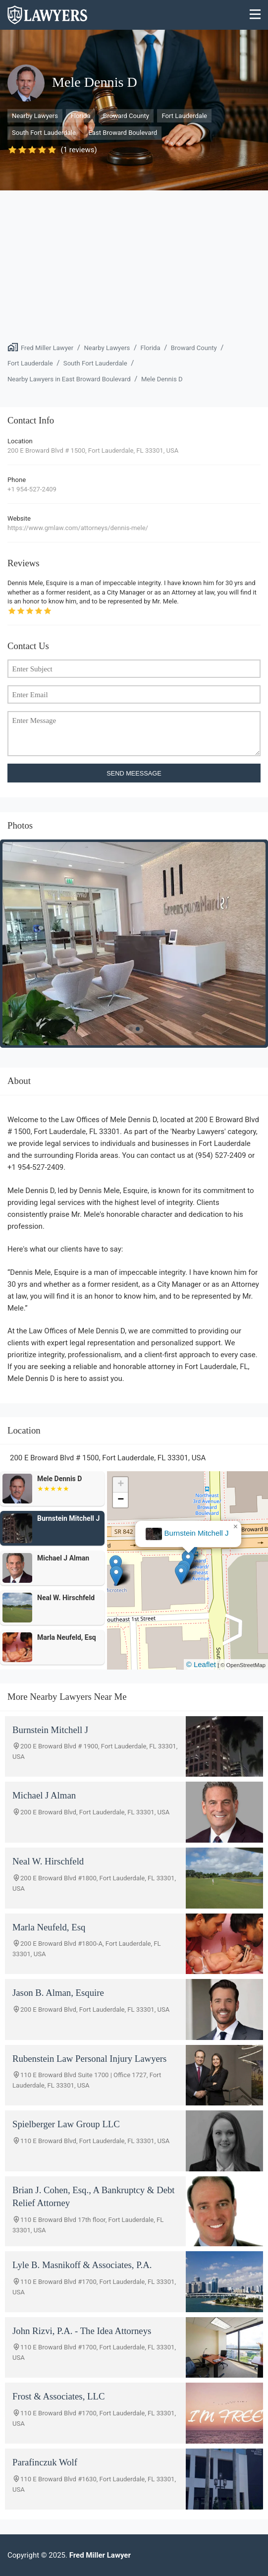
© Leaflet (201, 1664)
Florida (80, 116)
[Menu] (255, 15)
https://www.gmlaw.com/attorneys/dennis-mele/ (77, 528)
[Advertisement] (134, 264)
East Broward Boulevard (122, 132)
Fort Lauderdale (184, 116)
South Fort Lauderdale (44, 132)
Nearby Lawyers (35, 116)
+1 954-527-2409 (31, 489)
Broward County (126, 116)
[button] (181, 1574)
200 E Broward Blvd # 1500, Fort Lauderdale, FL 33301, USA (92, 450)
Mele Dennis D (162, 379)
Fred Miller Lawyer (47, 348)
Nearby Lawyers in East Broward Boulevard (69, 379)
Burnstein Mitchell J (196, 1533)
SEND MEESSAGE (134, 773)
